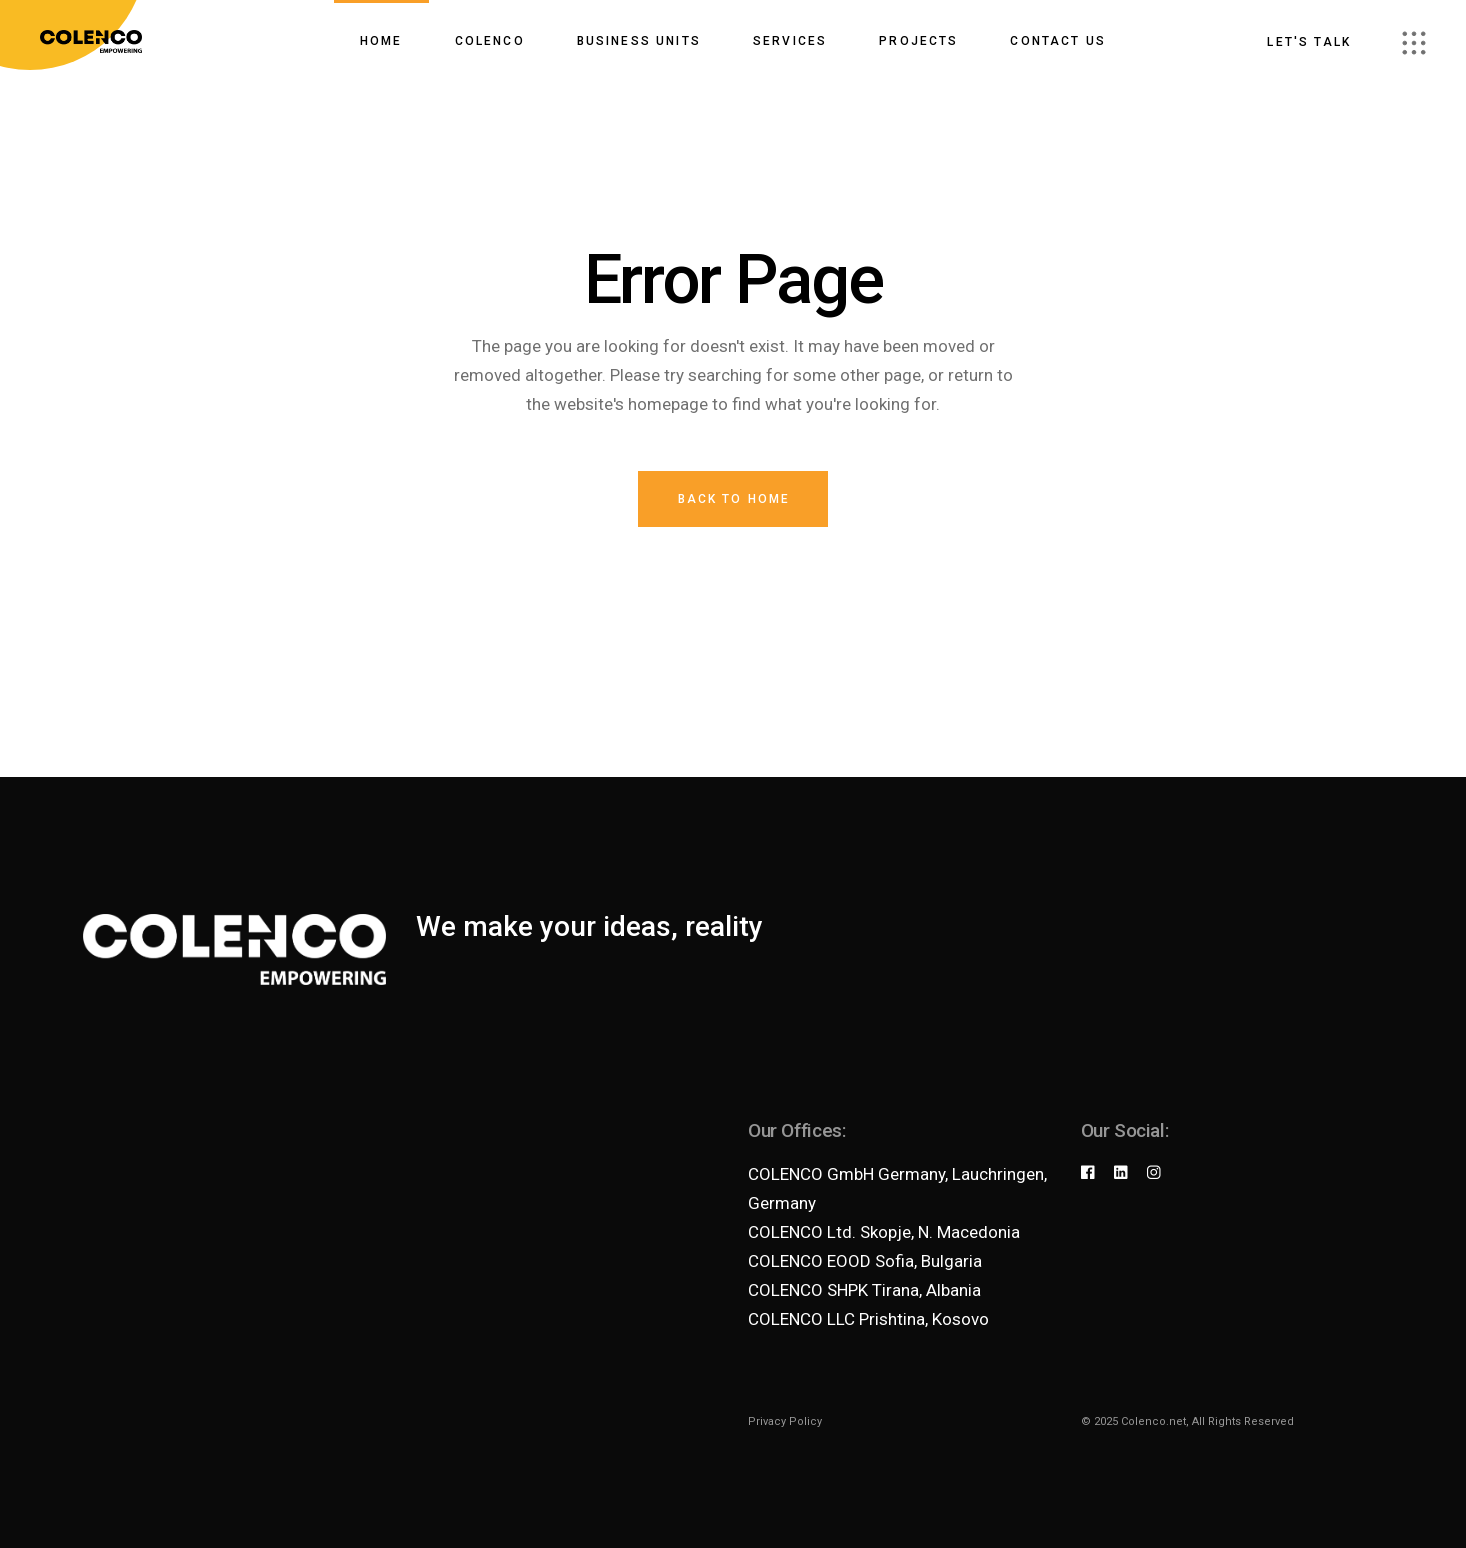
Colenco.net (1153, 1421)
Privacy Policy (785, 1421)
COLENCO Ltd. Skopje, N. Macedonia (884, 1232)
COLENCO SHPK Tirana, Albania (864, 1290)
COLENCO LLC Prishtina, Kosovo (868, 1319)
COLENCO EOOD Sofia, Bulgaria (865, 1261)
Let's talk (1309, 42)
